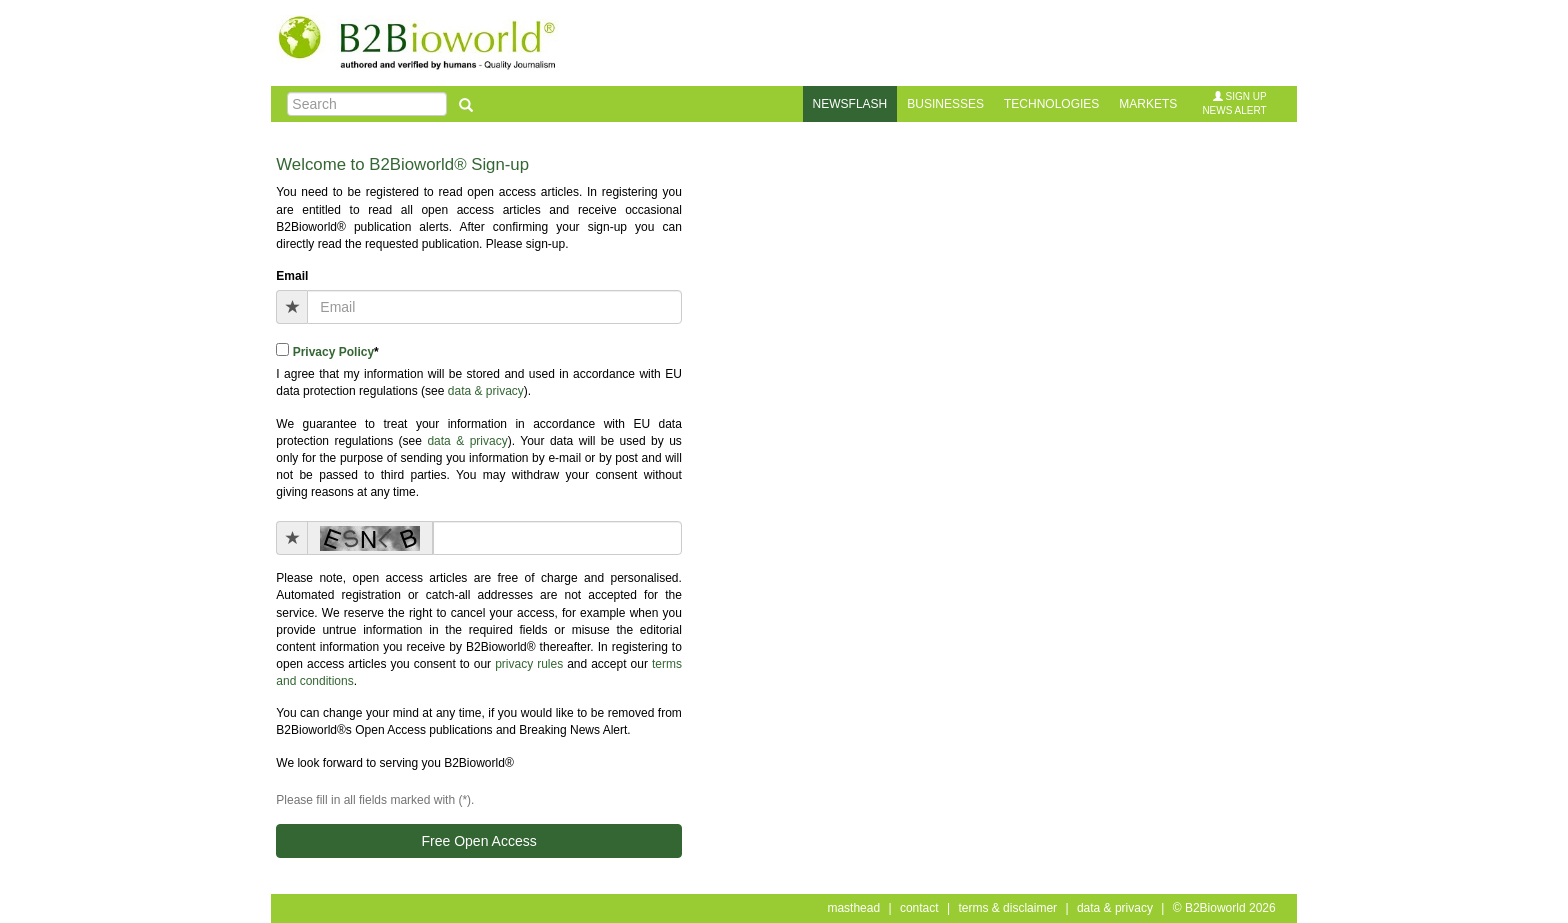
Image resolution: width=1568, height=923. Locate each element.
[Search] (367, 104)
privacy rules (529, 664)
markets (1148, 104)
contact (919, 908)
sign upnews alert (1234, 103)
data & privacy (486, 391)
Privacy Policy (333, 352)
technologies (1051, 104)
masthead (853, 908)
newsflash (850, 104)
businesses (945, 104)
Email (292, 276)
